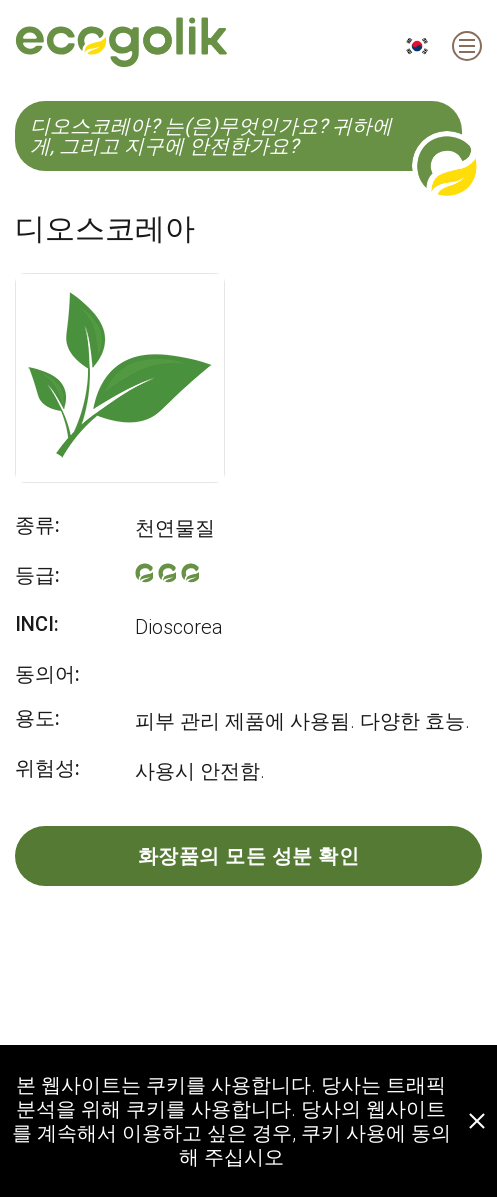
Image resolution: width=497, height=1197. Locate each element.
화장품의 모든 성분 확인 (249, 856)
